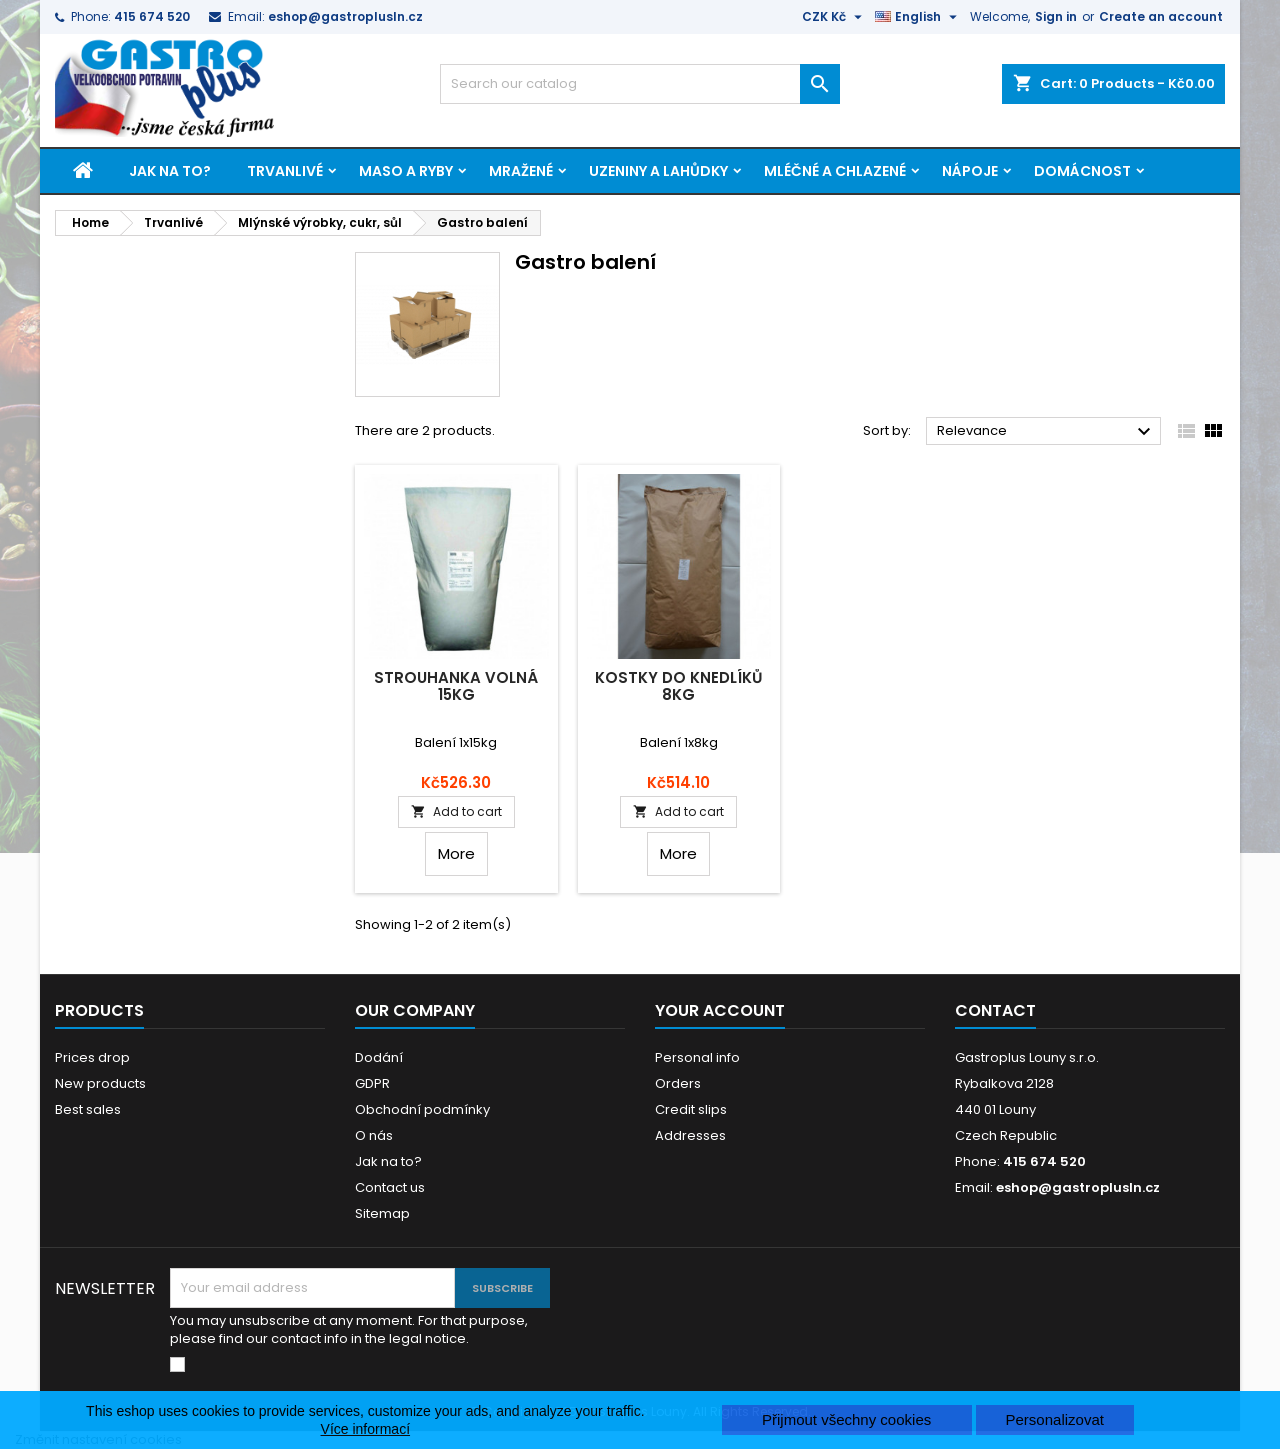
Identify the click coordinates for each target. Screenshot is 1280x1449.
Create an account (1161, 16)
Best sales (88, 1109)
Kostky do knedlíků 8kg (678, 686)
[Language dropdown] (918, 17)
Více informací (365, 1429)
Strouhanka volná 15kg (456, 686)
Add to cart (456, 811)
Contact (995, 1010)
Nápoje (970, 171)
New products (100, 1083)
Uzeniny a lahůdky (658, 171)
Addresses (690, 1135)
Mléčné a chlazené (835, 171)
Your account (720, 1010)
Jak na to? (170, 171)
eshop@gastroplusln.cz (345, 16)
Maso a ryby (406, 171)
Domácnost (1082, 171)
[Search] (640, 84)
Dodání (379, 1057)
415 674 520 (152, 16)
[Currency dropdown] (834, 17)
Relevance (1046, 432)
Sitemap (382, 1213)
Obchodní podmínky (422, 1109)
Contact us (390, 1187)
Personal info (697, 1057)
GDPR (372, 1083)
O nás (374, 1135)
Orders (678, 1083)
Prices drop (92, 1057)
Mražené (521, 171)
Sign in (1056, 16)
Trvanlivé (285, 171)
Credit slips (691, 1109)
